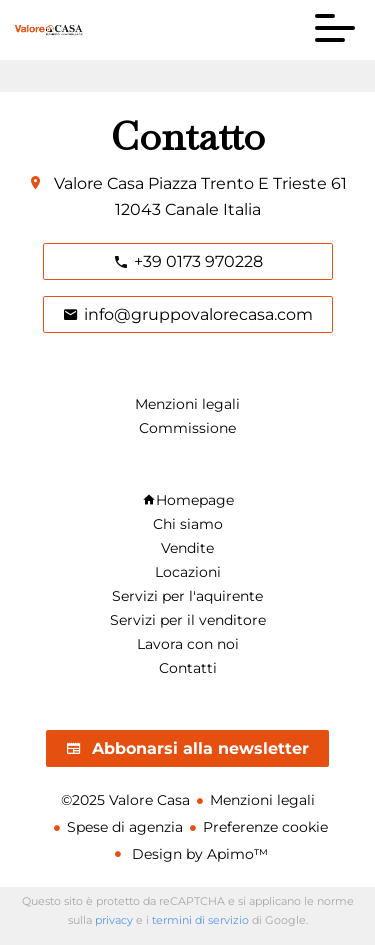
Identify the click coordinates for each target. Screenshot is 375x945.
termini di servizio (200, 920)
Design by (198, 854)
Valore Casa (99, 183)
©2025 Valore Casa (125, 800)
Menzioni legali (262, 800)
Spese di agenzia (125, 827)
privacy (114, 920)
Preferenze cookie (265, 827)
